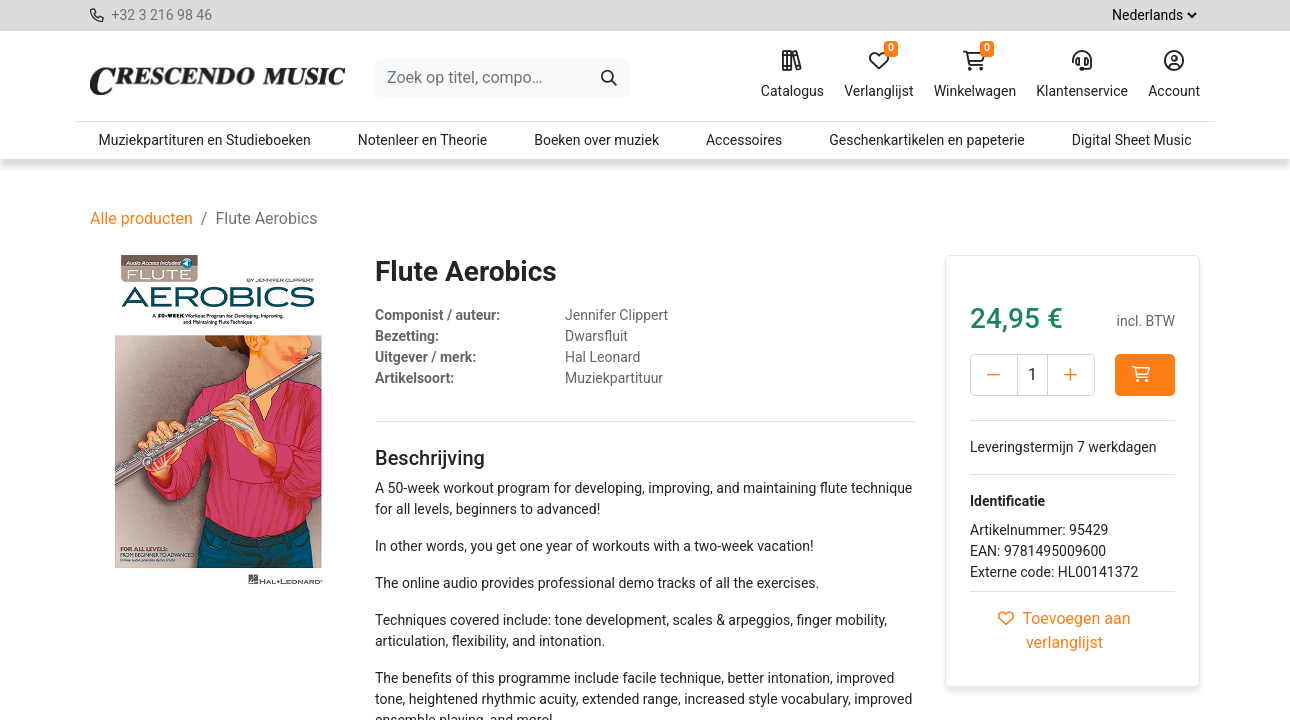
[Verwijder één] (994, 375)
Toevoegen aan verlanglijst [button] (1064, 630)
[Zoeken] (609, 78)
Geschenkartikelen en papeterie (927, 140)
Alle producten (141, 218)
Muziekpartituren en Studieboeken (204, 140)
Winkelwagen (975, 75)
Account (1174, 75)
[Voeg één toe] (1071, 375)
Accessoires (744, 140)
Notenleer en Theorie (423, 140)
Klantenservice (1082, 75)
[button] (1145, 375)
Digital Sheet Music (1132, 140)
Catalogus (792, 75)
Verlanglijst (878, 75)
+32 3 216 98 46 (161, 15)
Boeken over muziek (596, 140)
